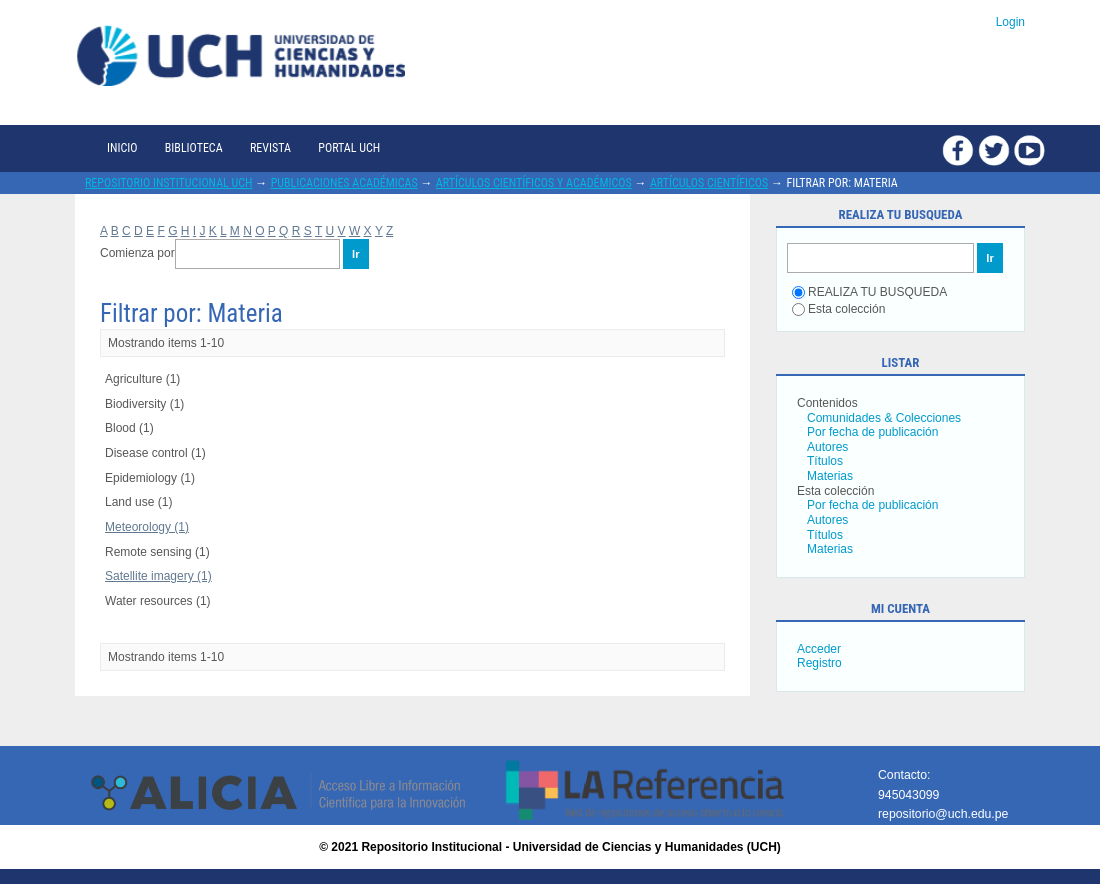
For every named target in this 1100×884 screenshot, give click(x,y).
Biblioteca (194, 148)
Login (1010, 22)
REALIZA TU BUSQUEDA (869, 292)
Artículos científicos (709, 183)
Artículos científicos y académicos (534, 183)
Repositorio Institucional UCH (169, 183)
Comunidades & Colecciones (884, 418)
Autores (827, 447)
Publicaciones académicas (344, 183)
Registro (819, 663)
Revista (270, 148)
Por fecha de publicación (872, 432)
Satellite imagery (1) (158, 576)
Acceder (819, 649)
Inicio (122, 148)
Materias (830, 476)
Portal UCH (349, 148)
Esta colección (838, 309)
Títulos (825, 461)
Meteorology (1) (147, 527)
